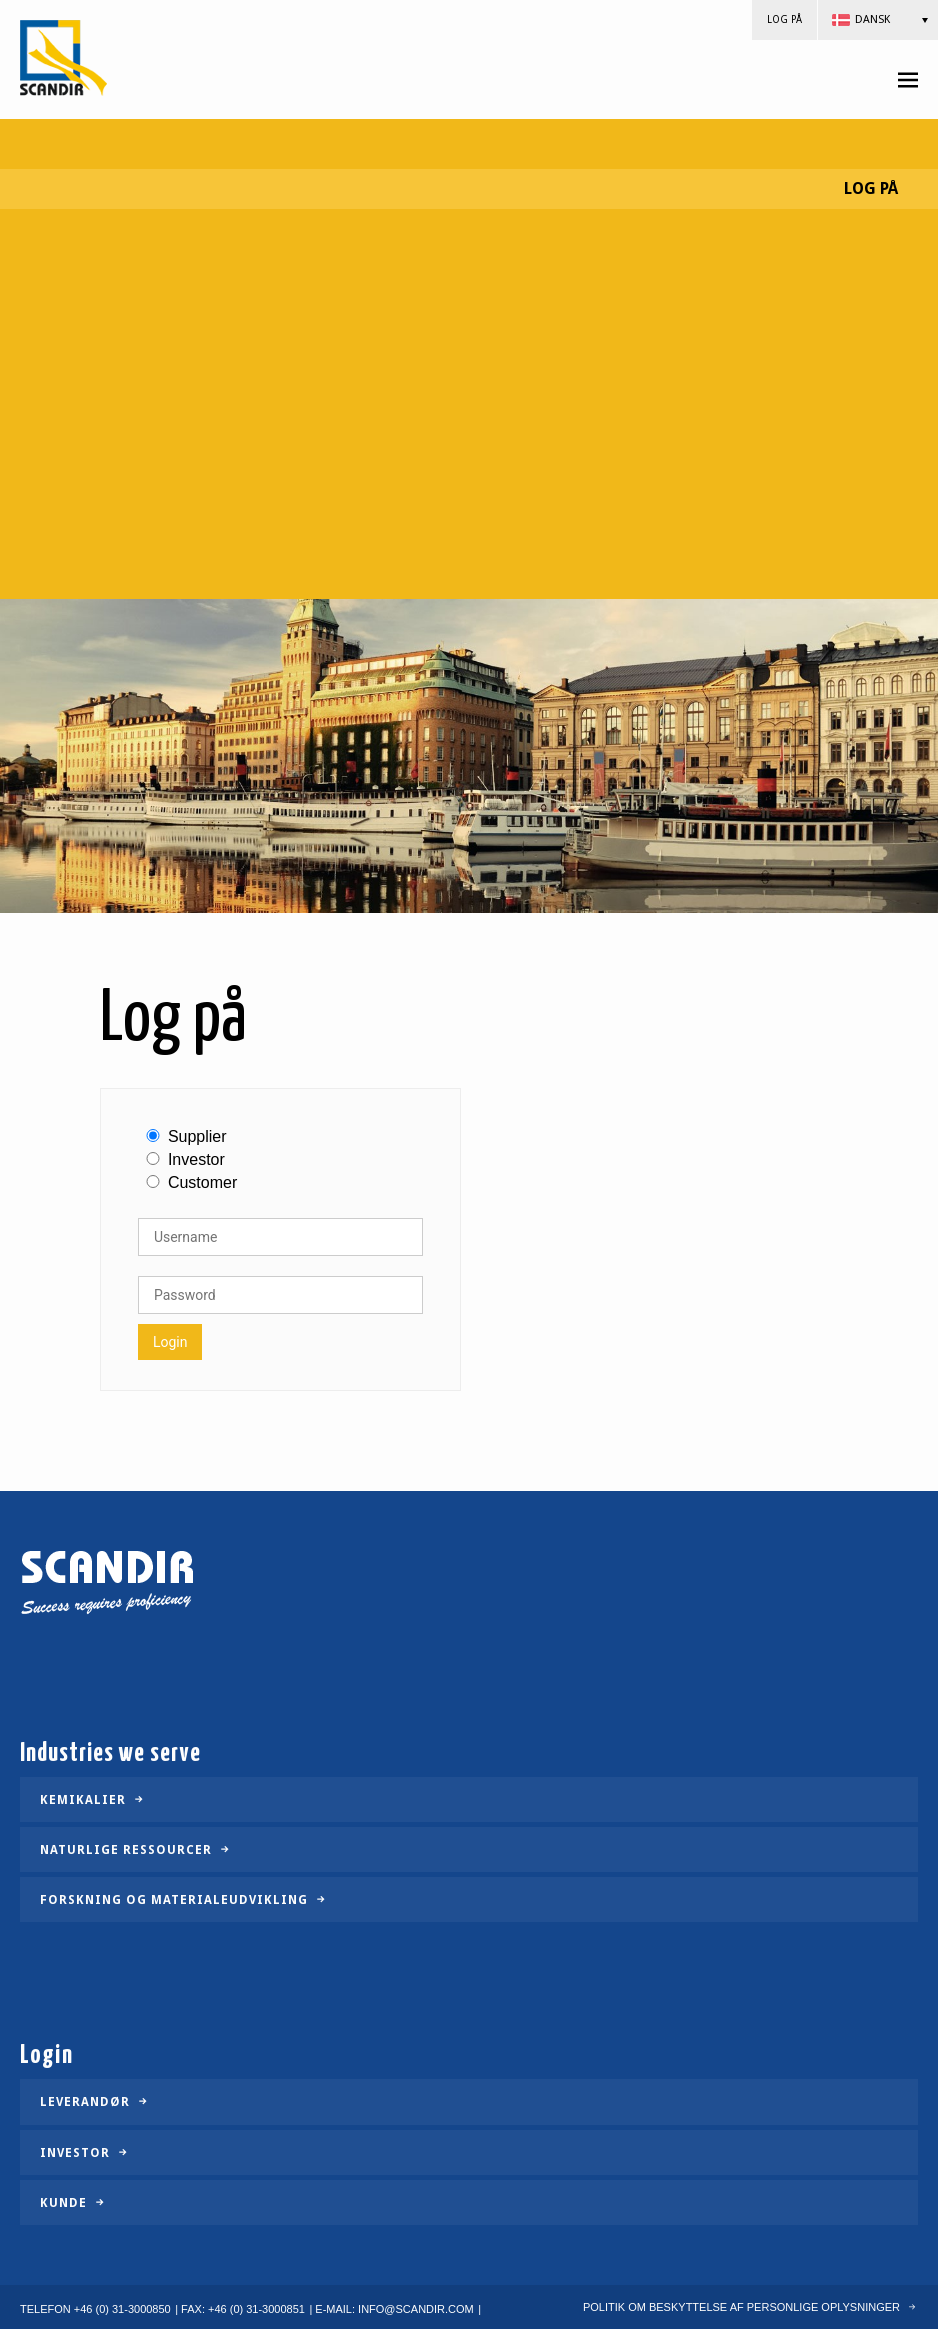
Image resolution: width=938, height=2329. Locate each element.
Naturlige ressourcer (126, 1850)
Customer (202, 1183)
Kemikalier (83, 1800)
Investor (196, 1160)
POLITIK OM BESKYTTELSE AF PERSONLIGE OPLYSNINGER (741, 2307)
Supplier (197, 1137)
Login (170, 1342)
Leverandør (85, 2102)
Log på (784, 19)
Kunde (63, 2203)
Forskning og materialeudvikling (174, 1900)
